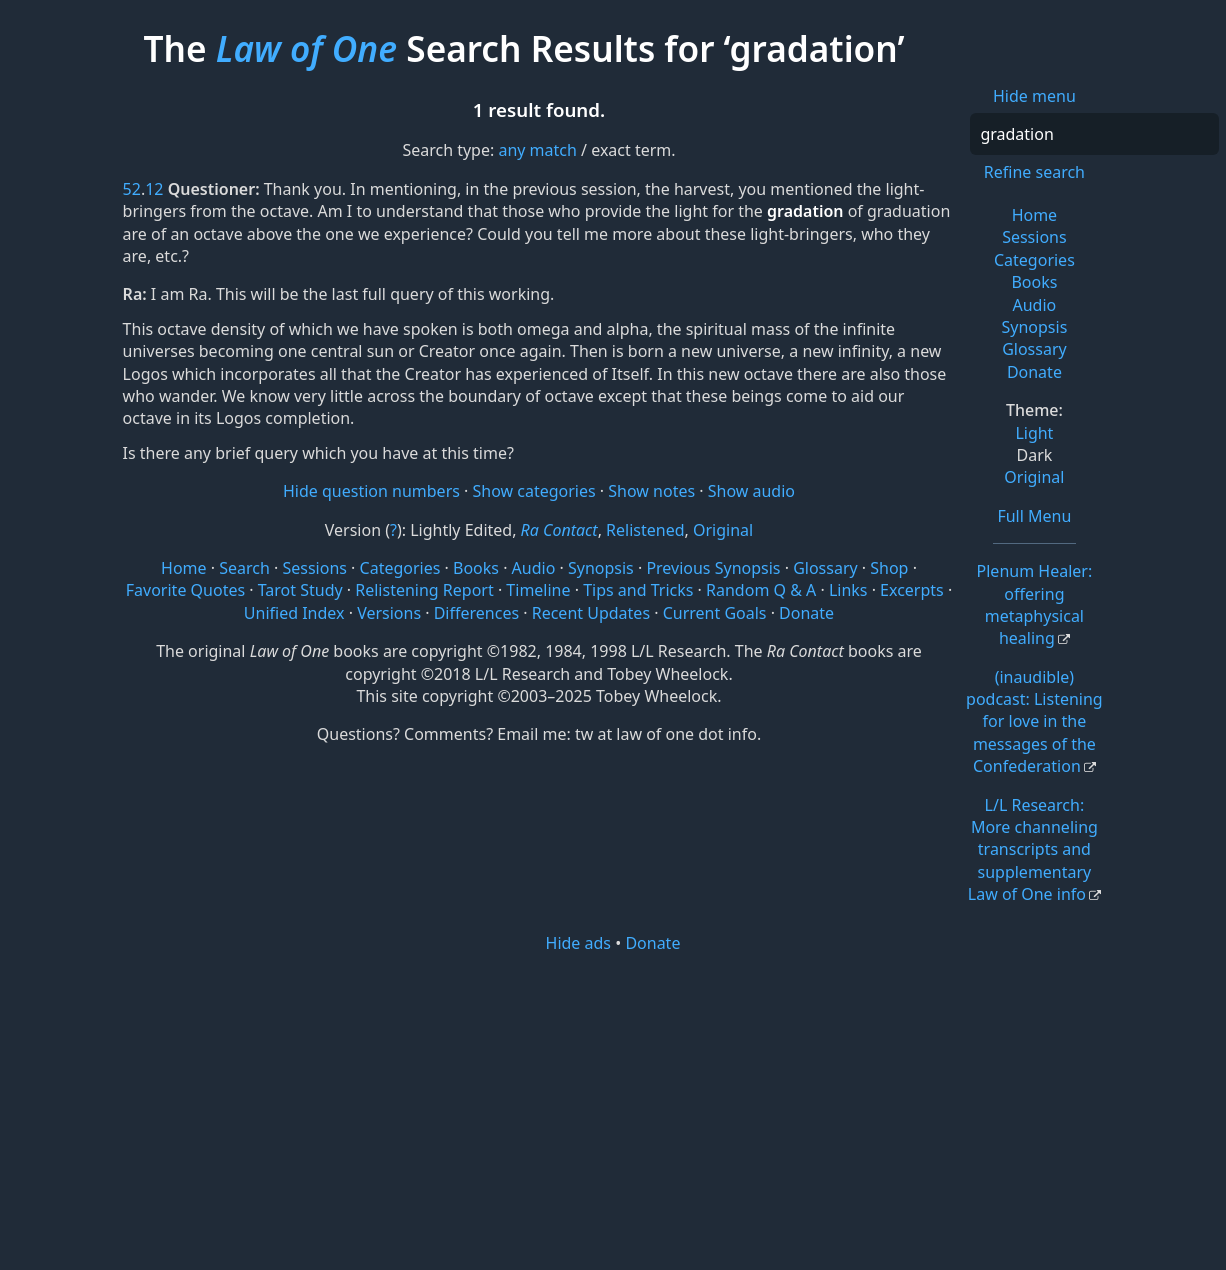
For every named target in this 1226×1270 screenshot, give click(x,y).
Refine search (1034, 172)
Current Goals (715, 613)
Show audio (751, 491)
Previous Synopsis (713, 568)
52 (132, 189)
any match (537, 150)
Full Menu (1034, 516)
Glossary (1034, 349)
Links (848, 590)
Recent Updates (591, 613)
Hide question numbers (371, 491)
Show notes (651, 491)
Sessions (1034, 237)
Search (244, 568)
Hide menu (1034, 96)
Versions (389, 613)
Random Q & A (761, 590)
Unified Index (294, 613)
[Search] (1094, 134)
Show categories (534, 491)
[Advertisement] (613, 1110)
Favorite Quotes (185, 590)
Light (1034, 433)
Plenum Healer (1035, 604)
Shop (889, 568)
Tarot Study (300, 590)
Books (1034, 282)
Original (1034, 477)
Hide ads (579, 943)
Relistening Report (424, 590)
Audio (1035, 305)
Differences (476, 613)
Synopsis (1034, 327)
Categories (1034, 260)
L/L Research (1033, 850)
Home (1035, 215)
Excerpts (912, 590)
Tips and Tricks (638, 590)
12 (154, 189)
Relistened (645, 530)
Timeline (538, 590)
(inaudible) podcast (1034, 722)
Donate (1034, 372)
